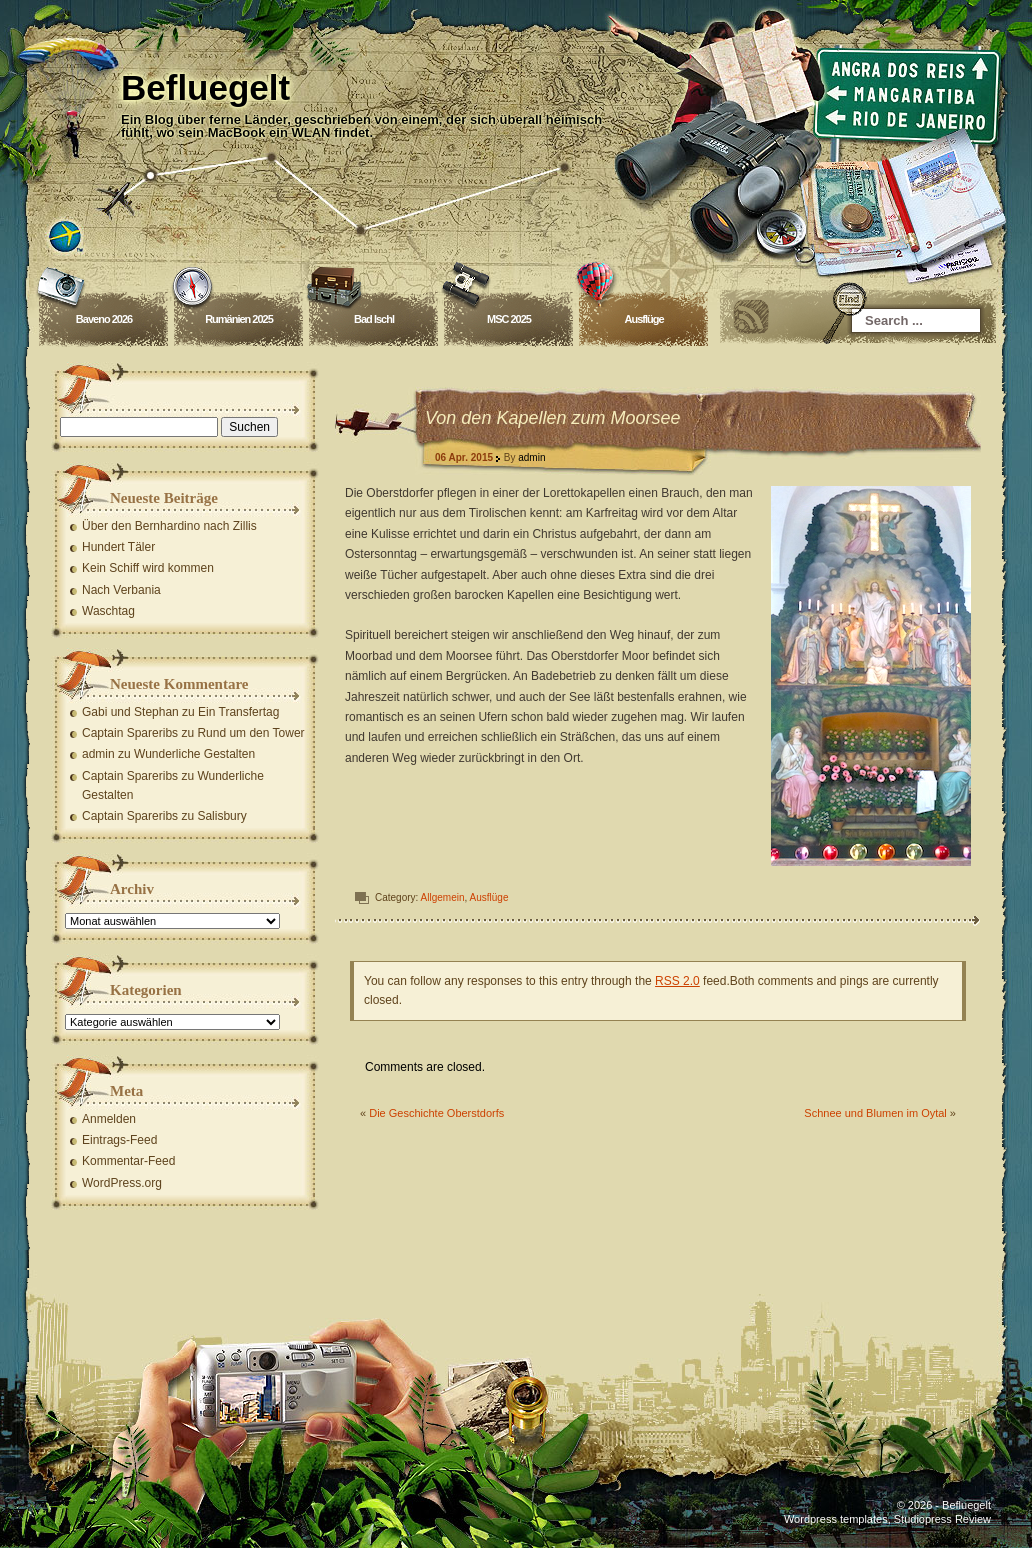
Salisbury (221, 816)
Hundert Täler (118, 547)
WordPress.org (122, 1183)
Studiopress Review (942, 1519)
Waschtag (108, 611)
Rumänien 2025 (239, 319)
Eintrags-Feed (119, 1140)
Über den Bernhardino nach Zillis (169, 526)
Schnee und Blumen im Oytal (875, 1113)
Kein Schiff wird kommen (148, 568)
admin (531, 457)
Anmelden (109, 1119)
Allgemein (443, 897)
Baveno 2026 (104, 319)
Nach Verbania (121, 590)
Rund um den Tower (250, 733)
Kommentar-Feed (128, 1161)
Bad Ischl (374, 319)
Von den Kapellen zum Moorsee (553, 418)
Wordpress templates (836, 1519)
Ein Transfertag (238, 712)
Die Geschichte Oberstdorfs (436, 1113)
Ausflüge (643, 319)
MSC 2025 (509, 319)
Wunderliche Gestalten (194, 754)
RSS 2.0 (677, 981)
